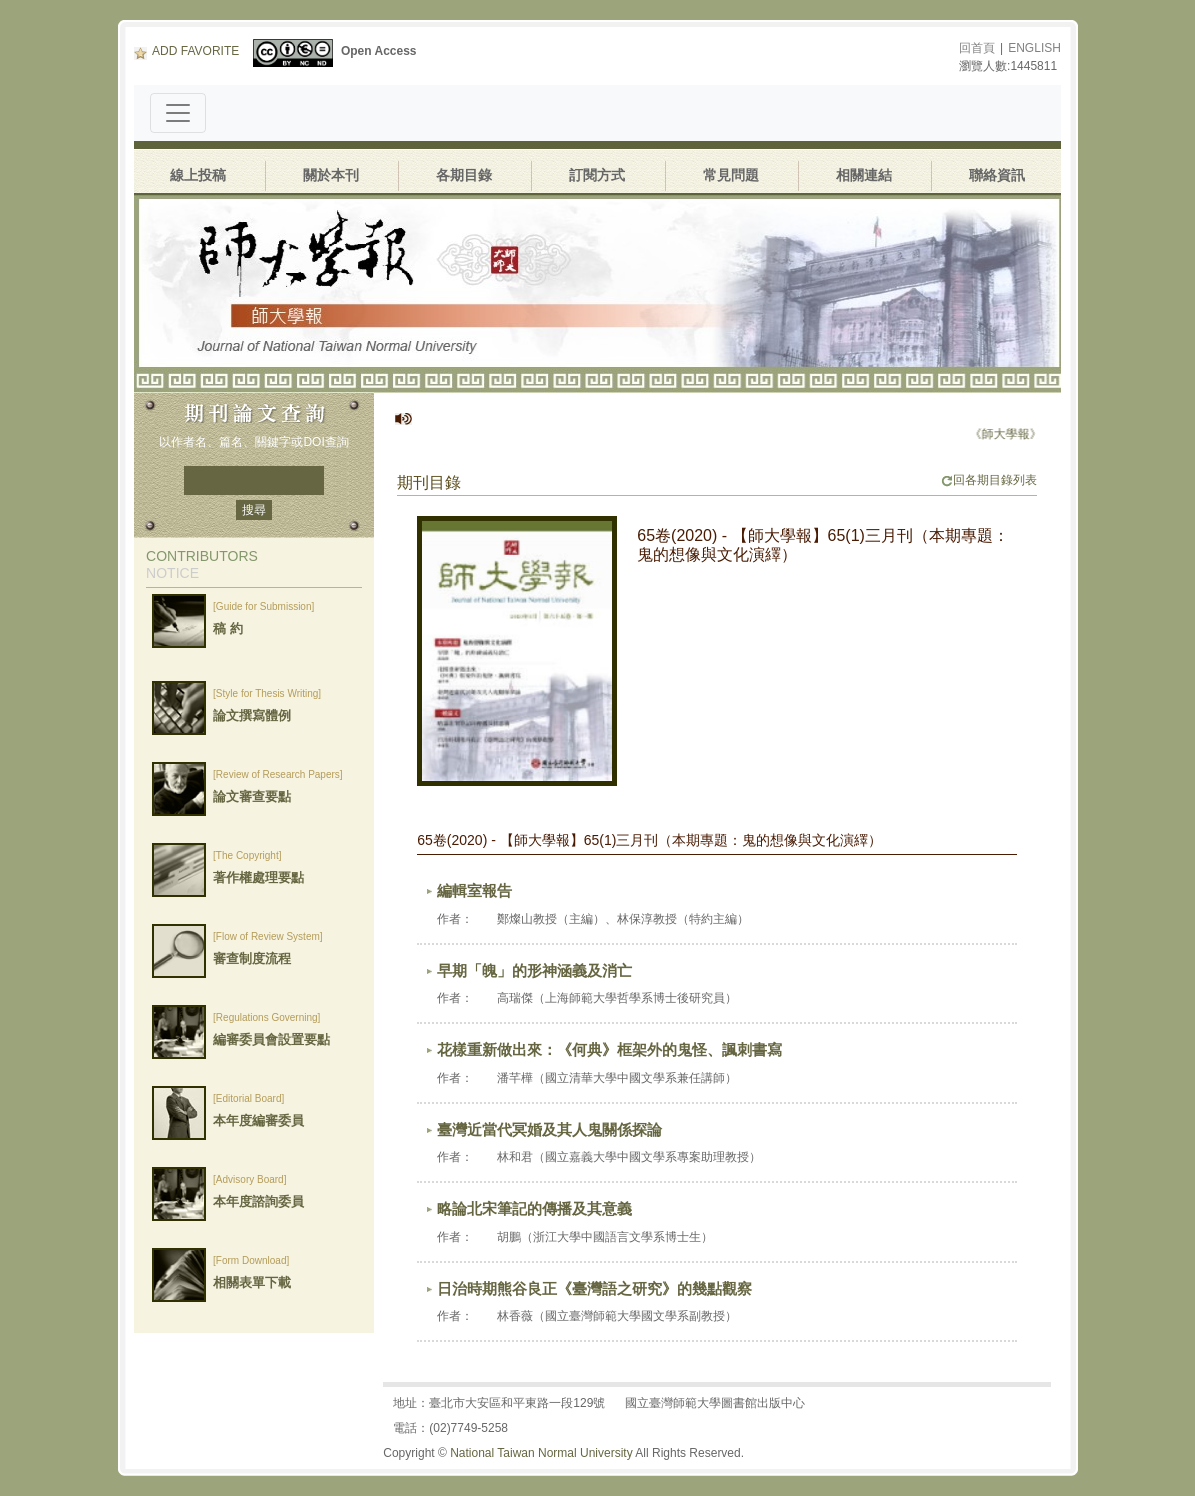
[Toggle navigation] (178, 113)
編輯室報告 (474, 890)
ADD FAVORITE (186, 51)
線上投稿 (198, 175)
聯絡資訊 (997, 175)
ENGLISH (1034, 48)
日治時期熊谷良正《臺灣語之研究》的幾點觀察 (594, 1288)
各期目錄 (464, 175)
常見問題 (731, 175)
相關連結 (864, 175)
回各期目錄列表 (989, 480)
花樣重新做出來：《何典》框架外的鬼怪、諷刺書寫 (609, 1049)
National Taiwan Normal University (541, 1453)
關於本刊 (331, 175)
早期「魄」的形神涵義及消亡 (534, 970)
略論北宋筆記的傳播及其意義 (534, 1208)
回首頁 (977, 48)
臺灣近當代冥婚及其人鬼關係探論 (549, 1129)
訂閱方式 (597, 175)
